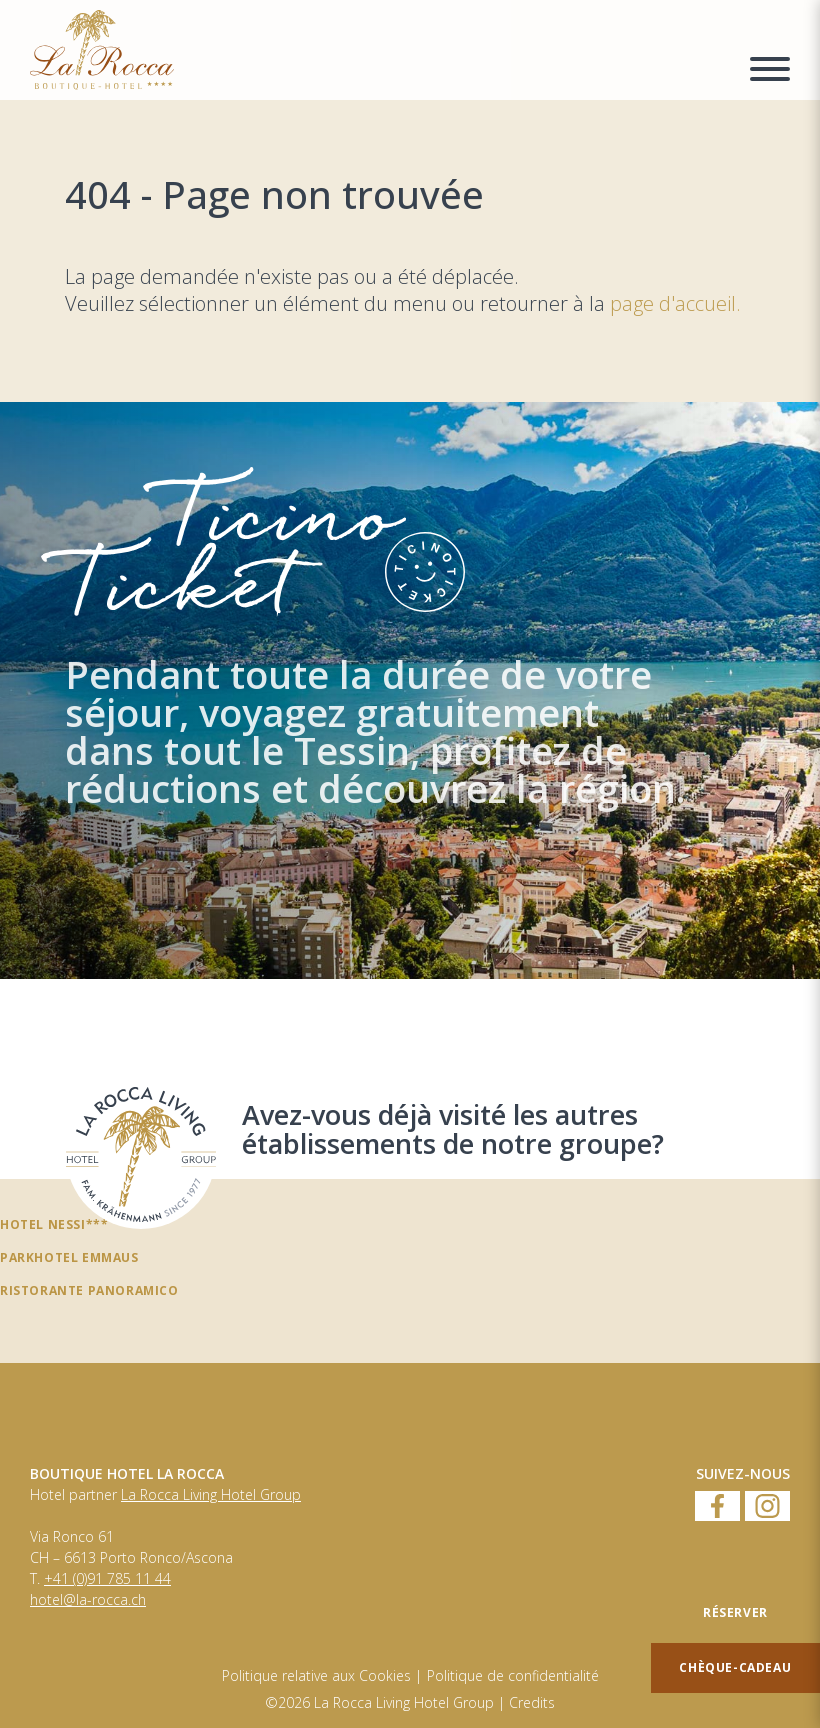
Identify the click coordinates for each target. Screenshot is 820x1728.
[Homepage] (377, 50)
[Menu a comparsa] (770, 72)
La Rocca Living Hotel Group (211, 1495)
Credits (532, 1703)
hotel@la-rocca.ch (88, 1600)
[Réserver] (735, 1613)
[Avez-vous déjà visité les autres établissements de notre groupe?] (141, 1154)
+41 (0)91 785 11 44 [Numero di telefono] (107, 1579)
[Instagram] (767, 1507)
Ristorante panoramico (89, 1290)
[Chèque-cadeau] (735, 1668)
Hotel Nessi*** (54, 1224)
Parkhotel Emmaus (69, 1257)
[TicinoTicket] (410, 690)
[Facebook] (717, 1507)
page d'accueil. (675, 303)
